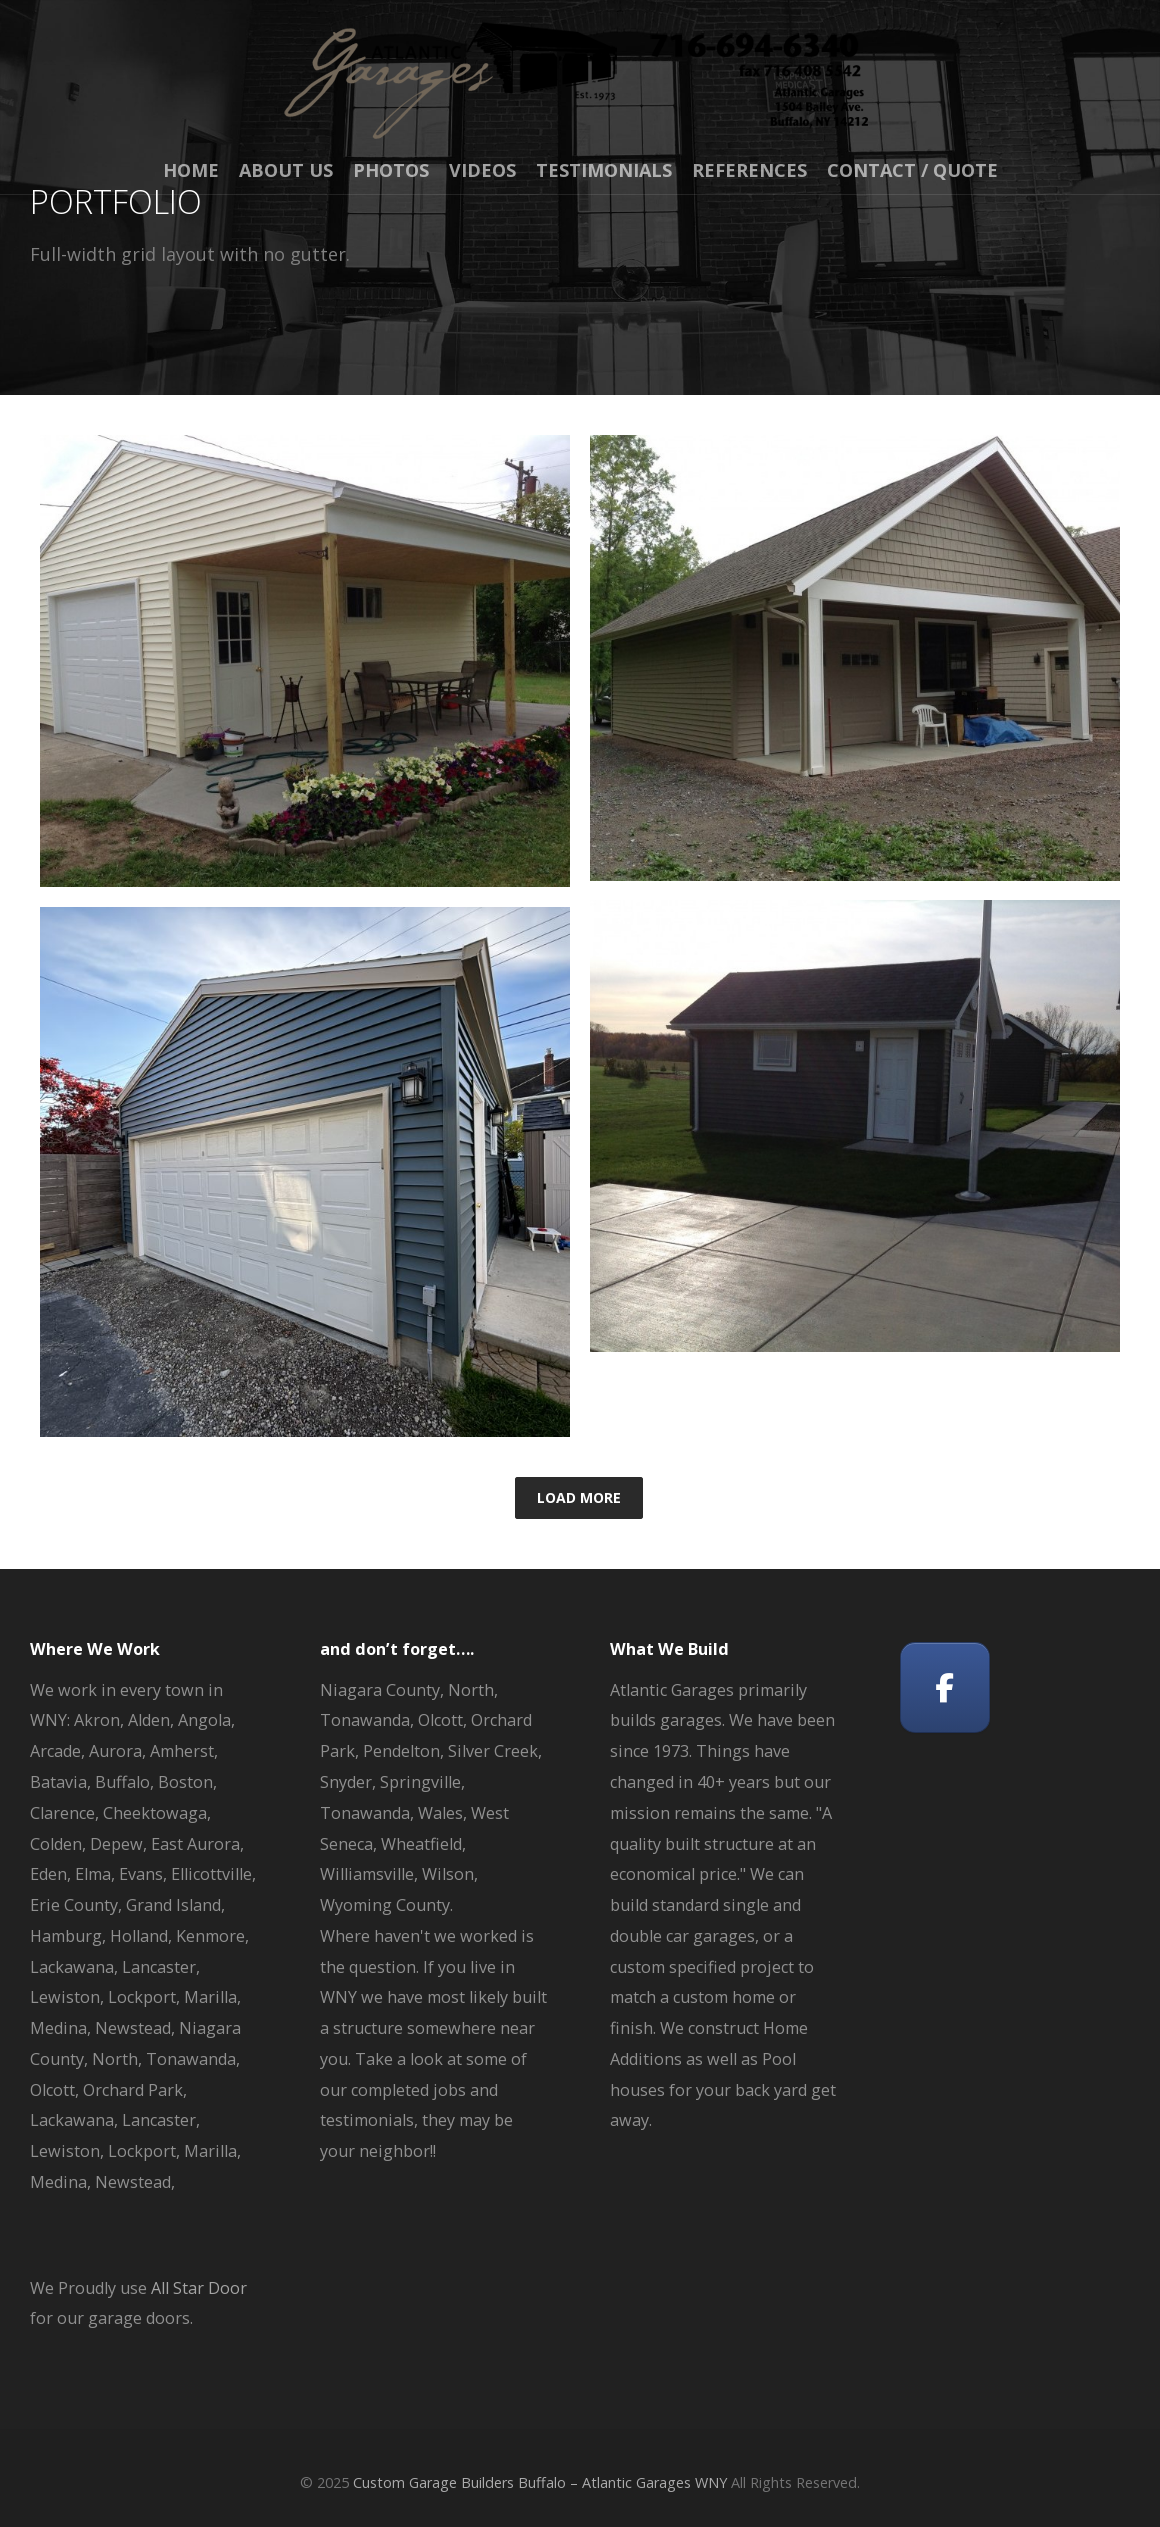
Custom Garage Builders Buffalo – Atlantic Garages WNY (540, 2482)
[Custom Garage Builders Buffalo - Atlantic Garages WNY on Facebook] (945, 1688)
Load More (579, 1497)
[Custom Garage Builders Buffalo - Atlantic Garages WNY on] (1043, 1688)
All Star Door (199, 2288)
